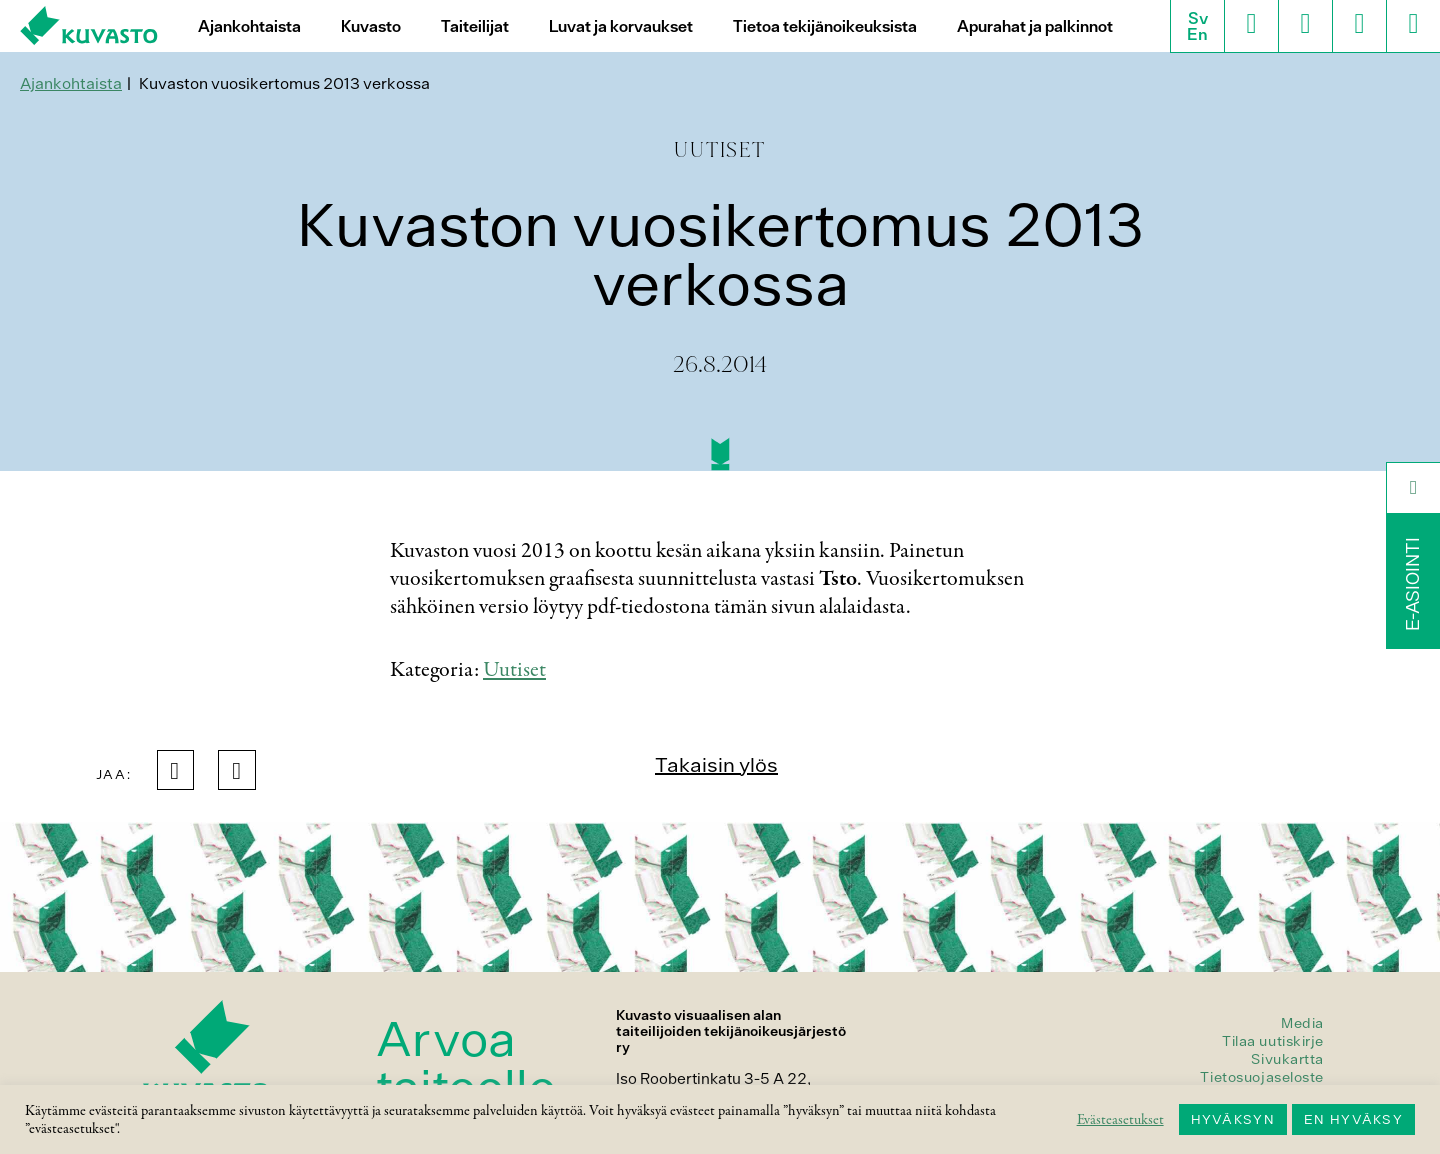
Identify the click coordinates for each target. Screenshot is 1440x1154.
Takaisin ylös (716, 764)
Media (1302, 1023)
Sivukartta (1287, 1059)
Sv (1198, 18)
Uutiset (514, 670)
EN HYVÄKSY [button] (1353, 1119)
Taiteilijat (475, 26)
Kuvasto (371, 26)
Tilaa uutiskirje (1273, 1041)
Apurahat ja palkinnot (1035, 26)
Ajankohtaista (249, 26)
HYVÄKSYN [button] (1233, 1119)
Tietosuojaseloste (1262, 1077)
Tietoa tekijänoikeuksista (825, 26)
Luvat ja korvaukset (621, 26)
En (1197, 34)
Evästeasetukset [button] (1120, 1120)
